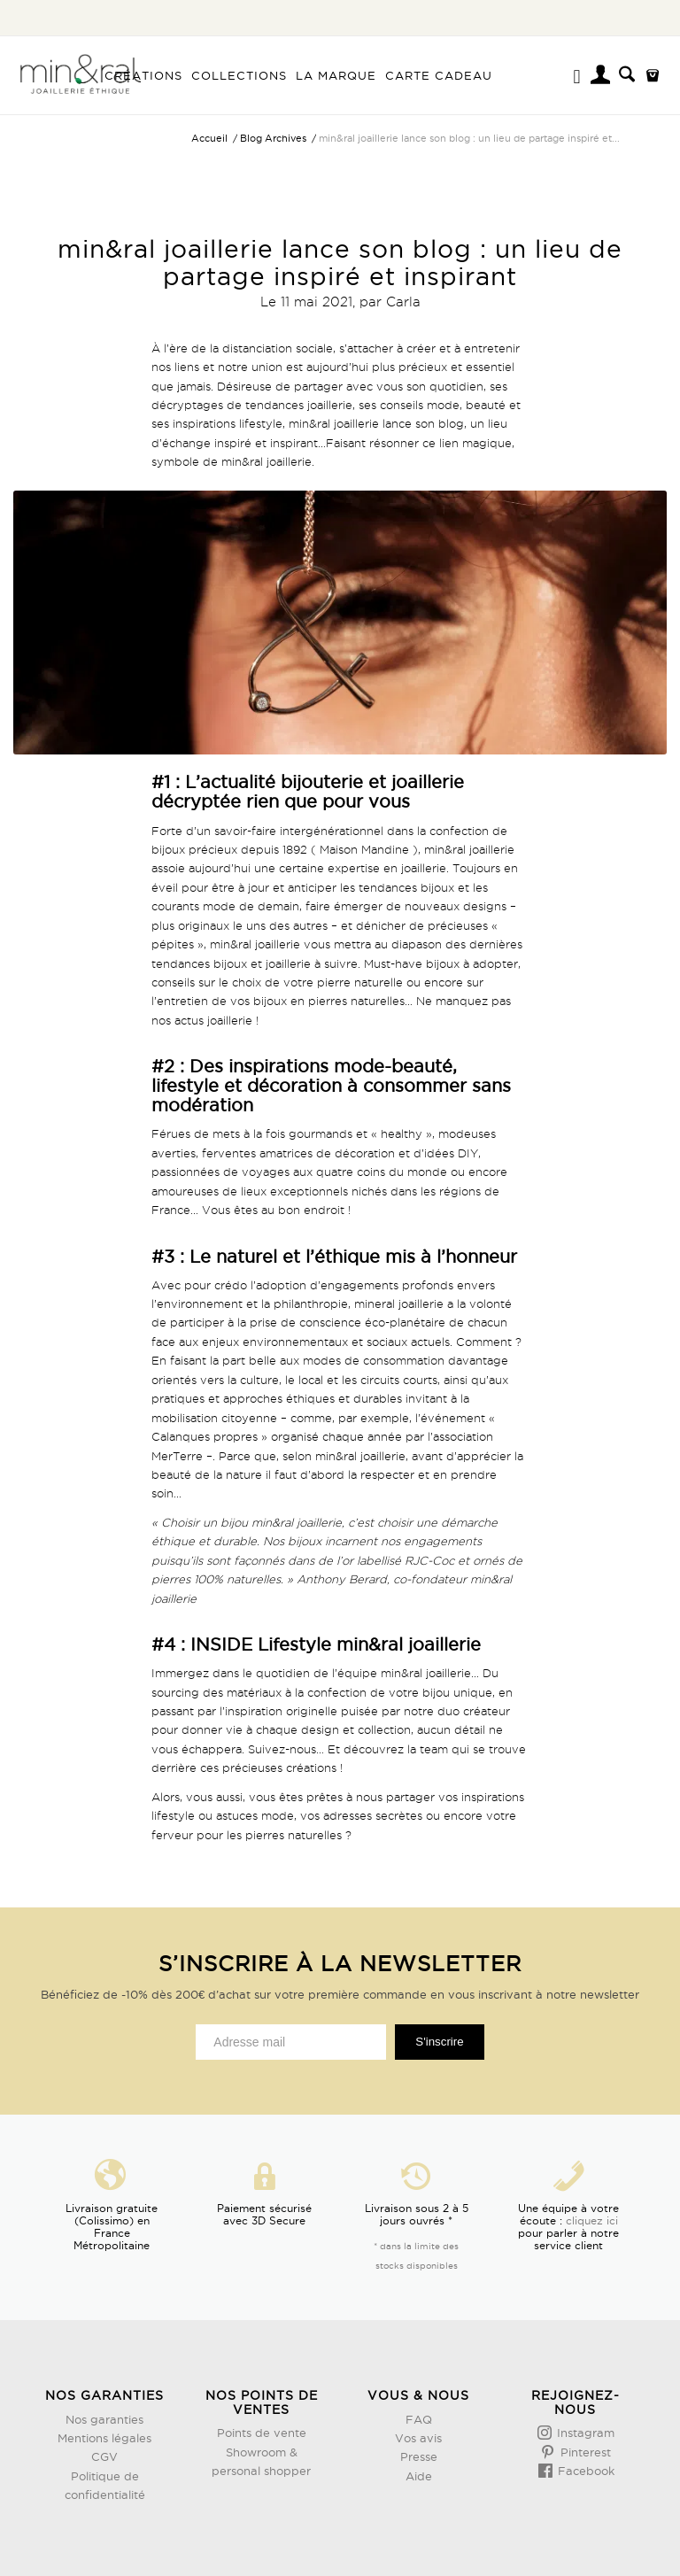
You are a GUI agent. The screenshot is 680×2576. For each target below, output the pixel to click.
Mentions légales (104, 2438)
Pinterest (584, 2452)
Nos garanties (104, 2419)
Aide (419, 2476)
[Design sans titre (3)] (79, 75)
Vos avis (418, 2438)
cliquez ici (592, 2220)
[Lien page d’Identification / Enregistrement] (601, 77)
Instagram (583, 2432)
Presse (418, 2456)
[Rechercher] (627, 75)
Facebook (584, 2470)
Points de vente (261, 2432)
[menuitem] (143, 75)
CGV (104, 2456)
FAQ (419, 2419)
